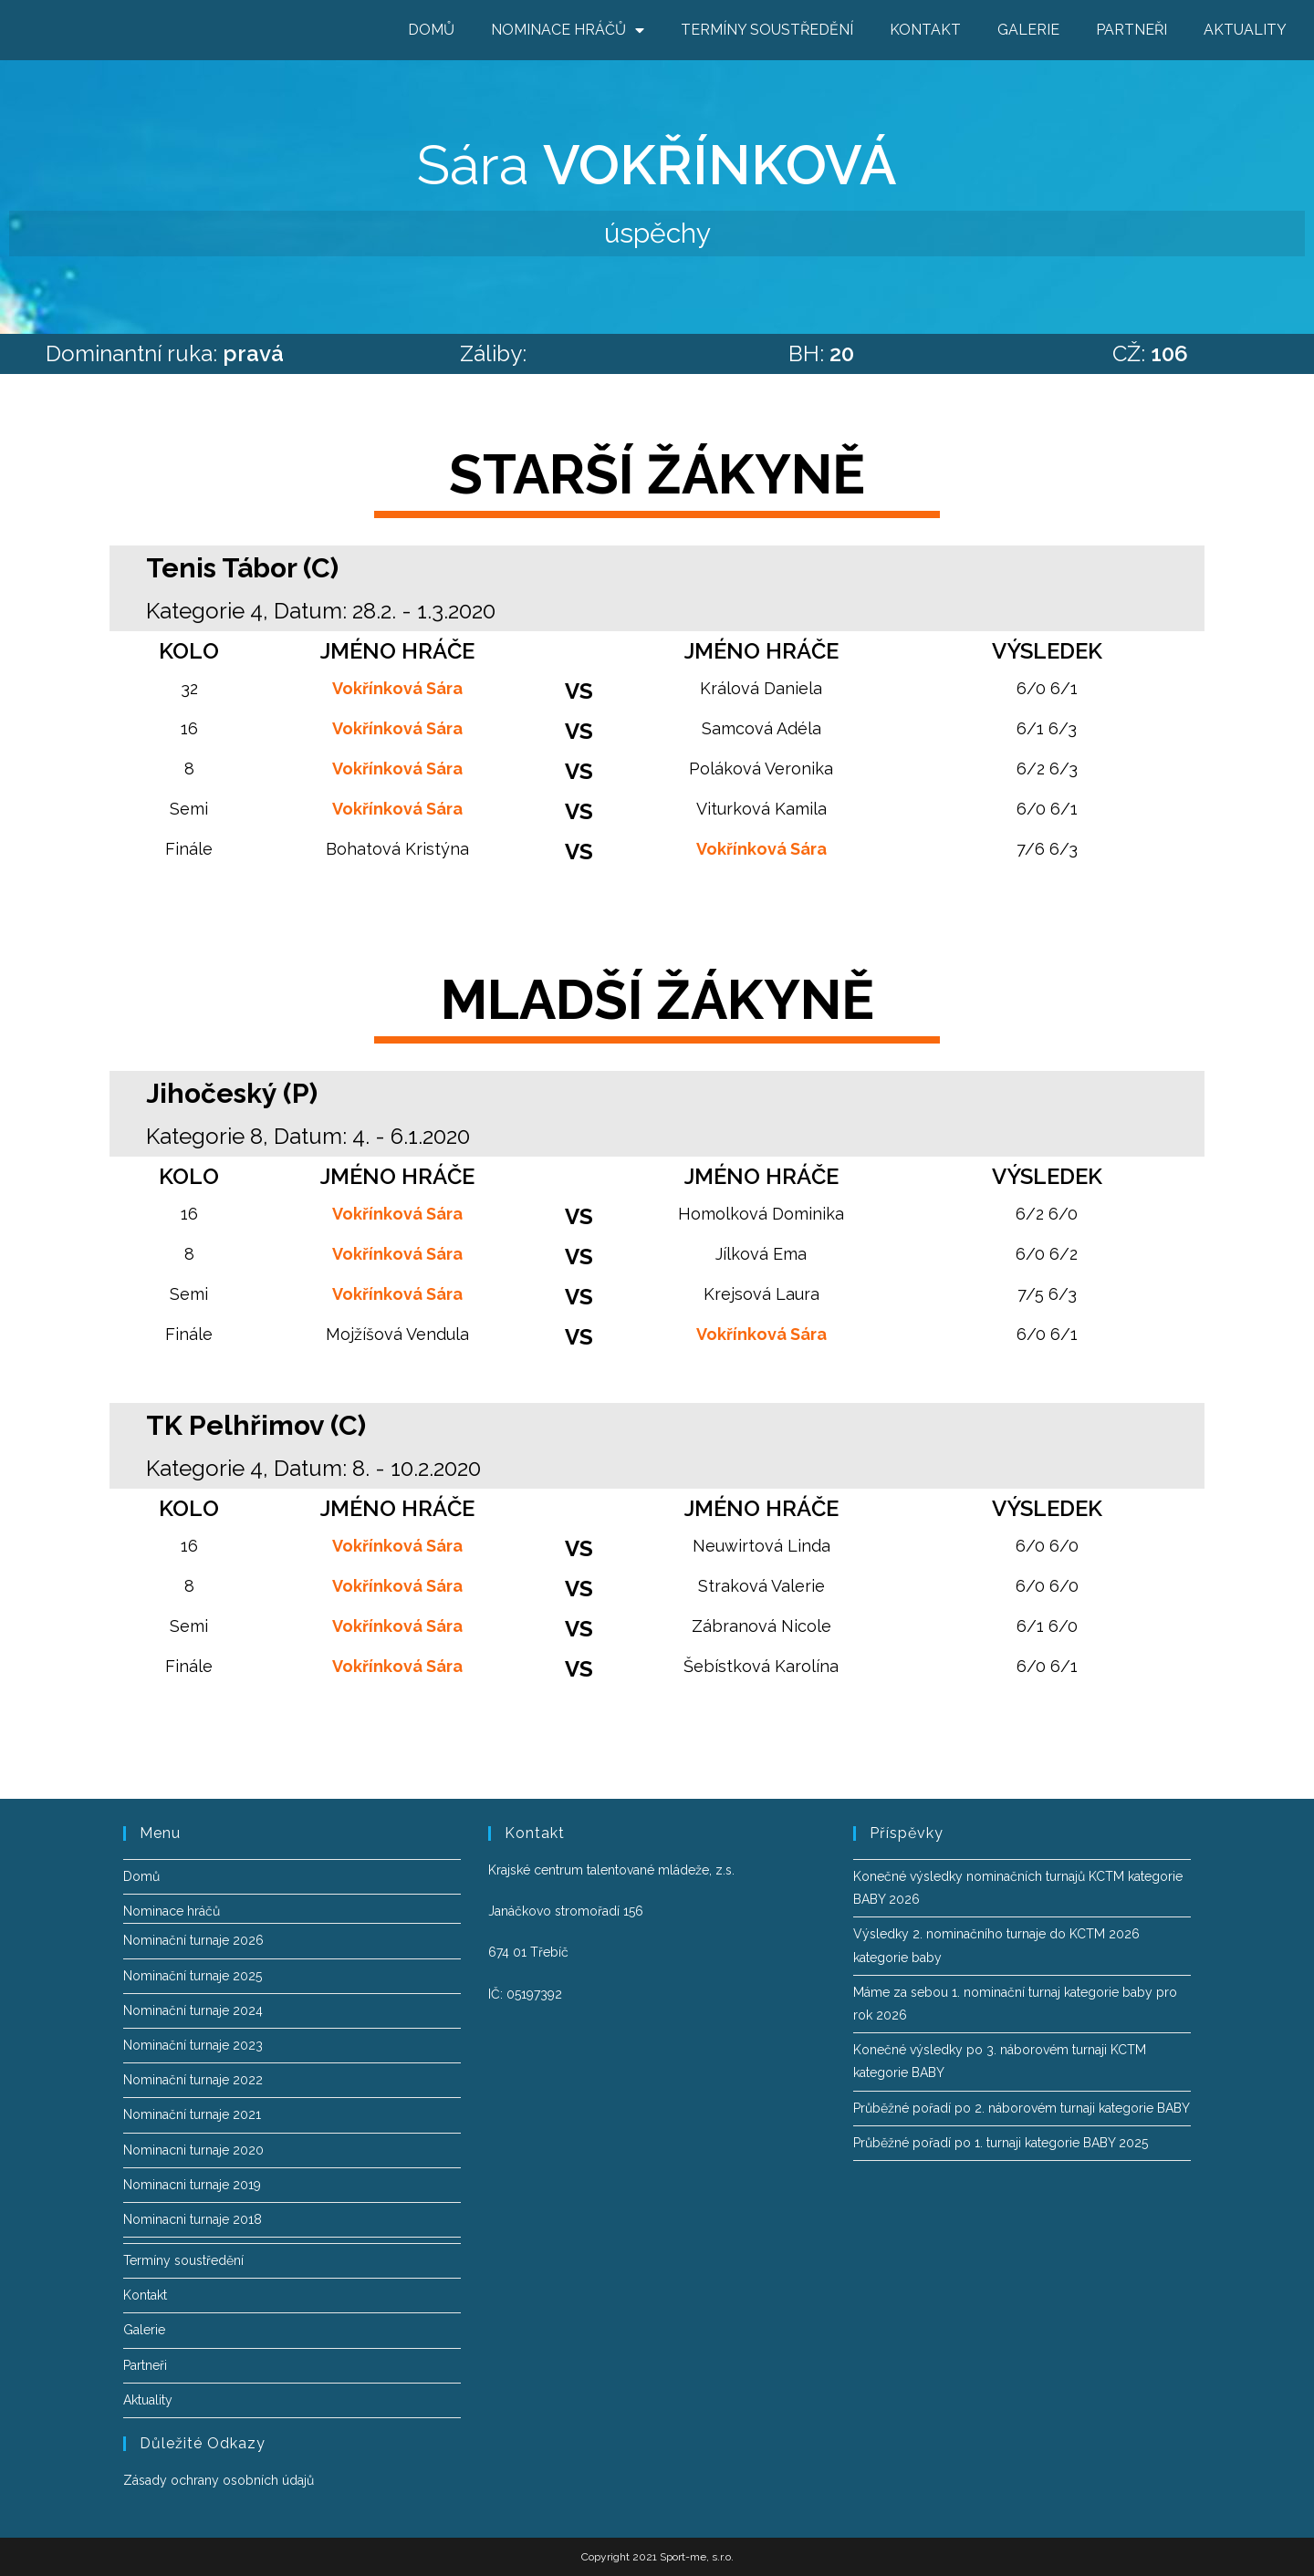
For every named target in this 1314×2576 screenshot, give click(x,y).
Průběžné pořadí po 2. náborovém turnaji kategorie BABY (1021, 2108)
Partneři (1131, 29)
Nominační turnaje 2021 (192, 2114)
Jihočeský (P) (232, 1093)
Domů (431, 29)
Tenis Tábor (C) (242, 568)
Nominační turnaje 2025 (192, 1975)
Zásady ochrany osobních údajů (218, 2480)
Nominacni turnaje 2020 (193, 2150)
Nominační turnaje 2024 (193, 2010)
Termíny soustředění (767, 29)
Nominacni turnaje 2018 (192, 2219)
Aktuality (1245, 29)
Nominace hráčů (567, 30)
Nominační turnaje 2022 (193, 2079)
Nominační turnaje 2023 (193, 2045)
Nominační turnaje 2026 (193, 1940)
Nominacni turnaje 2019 (192, 2184)
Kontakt (925, 29)
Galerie (1028, 29)
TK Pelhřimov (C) (256, 1425)
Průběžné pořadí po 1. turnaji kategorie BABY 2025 (1000, 2142)
